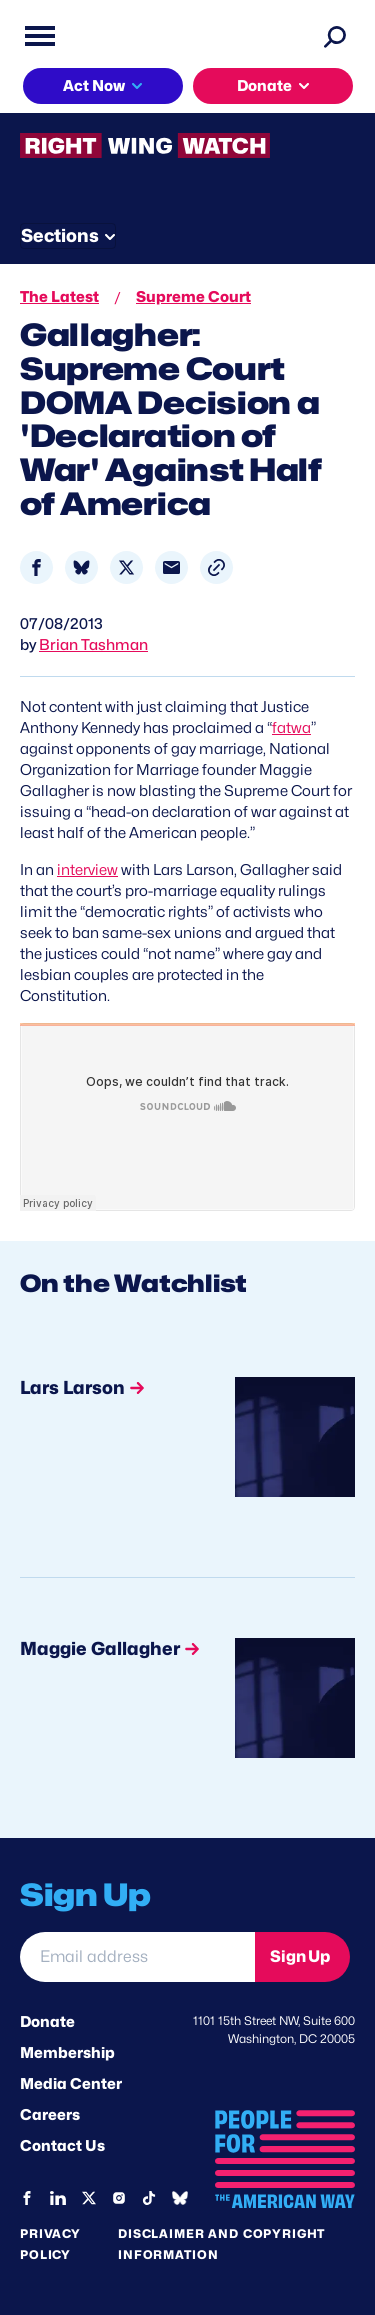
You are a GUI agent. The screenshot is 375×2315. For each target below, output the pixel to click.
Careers (50, 2115)
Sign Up (300, 1956)
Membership (67, 2053)
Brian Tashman (93, 645)
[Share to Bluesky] (81, 567)
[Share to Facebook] (36, 567)
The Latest (59, 297)
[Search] (335, 36)
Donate (264, 86)
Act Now (94, 86)
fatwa (291, 728)
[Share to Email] (171, 567)
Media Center (71, 2084)
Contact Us (62, 2146)
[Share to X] (126, 567)
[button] (216, 567)
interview (87, 870)
